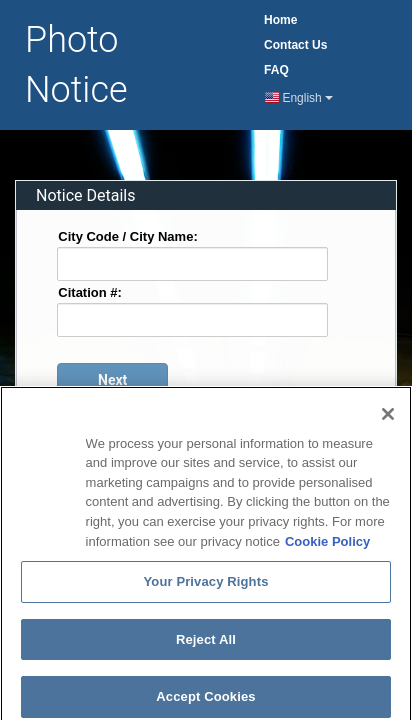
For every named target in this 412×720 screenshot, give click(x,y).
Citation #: (90, 291)
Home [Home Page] (280, 20)
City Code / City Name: (127, 235)
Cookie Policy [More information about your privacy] (327, 551)
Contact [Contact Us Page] (295, 45)
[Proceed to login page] (112, 380)
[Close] (388, 425)
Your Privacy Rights (205, 592)
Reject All (206, 649)
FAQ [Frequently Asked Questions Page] (276, 70)
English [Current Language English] (299, 98)
